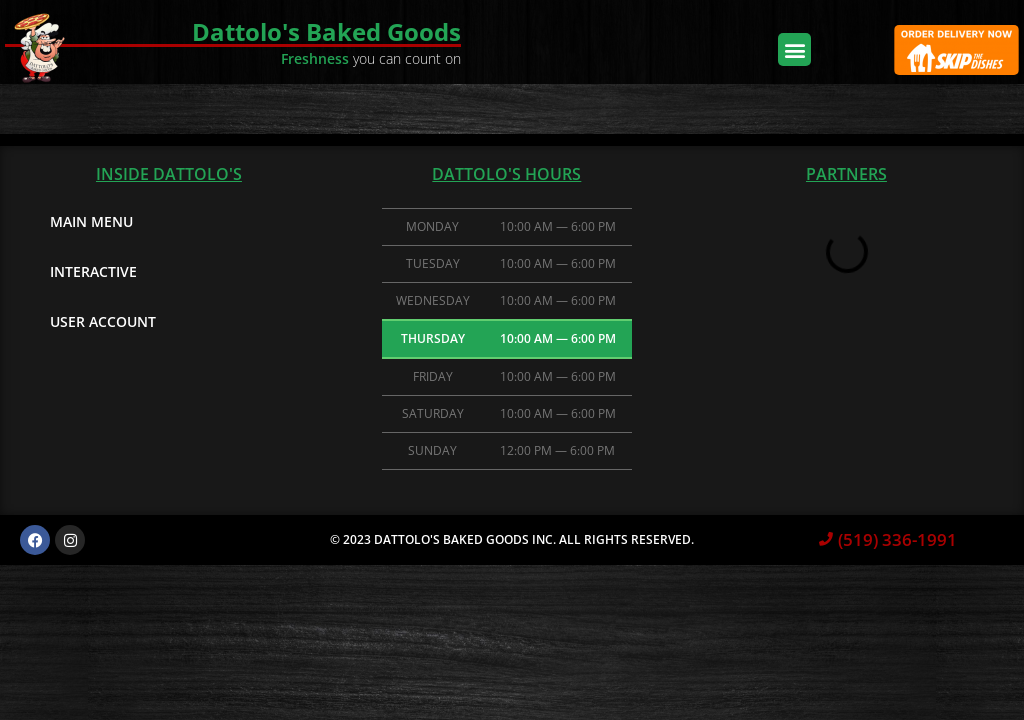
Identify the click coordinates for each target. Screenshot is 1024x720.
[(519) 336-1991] (826, 540)
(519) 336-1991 (897, 539)
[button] (794, 49)
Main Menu (91, 221)
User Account (103, 321)
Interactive (93, 271)
